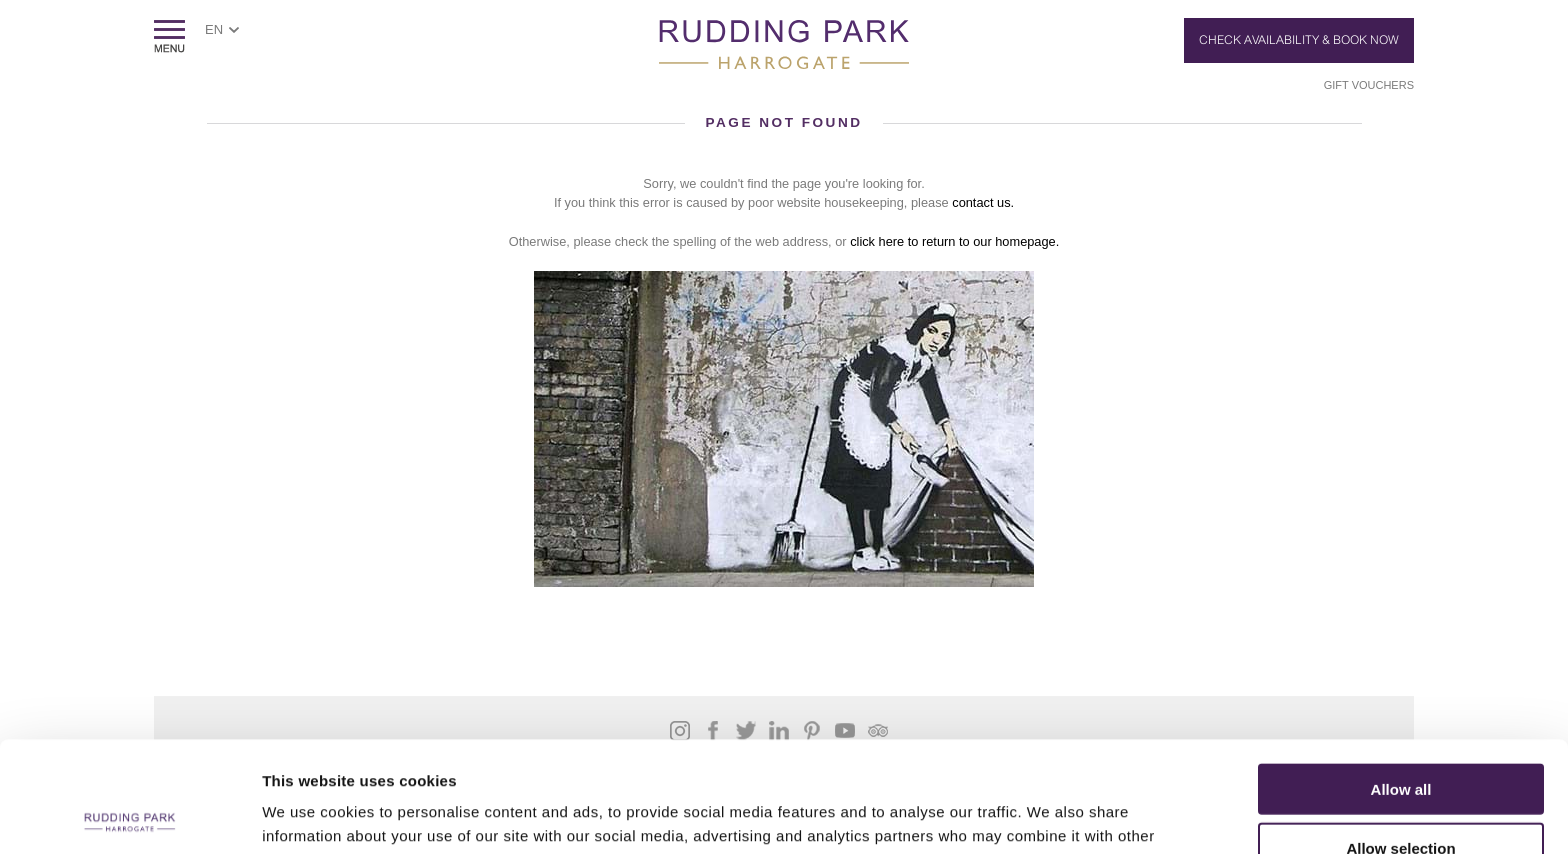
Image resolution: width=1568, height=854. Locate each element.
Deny (1401, 795)
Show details (1049, 814)
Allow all (1401, 678)
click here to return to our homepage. (954, 241)
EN (214, 29)
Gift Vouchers (1369, 85)
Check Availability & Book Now (1299, 40)
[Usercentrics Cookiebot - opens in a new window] (129, 815)
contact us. (983, 202)
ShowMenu (169, 36)
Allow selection (1400, 737)
